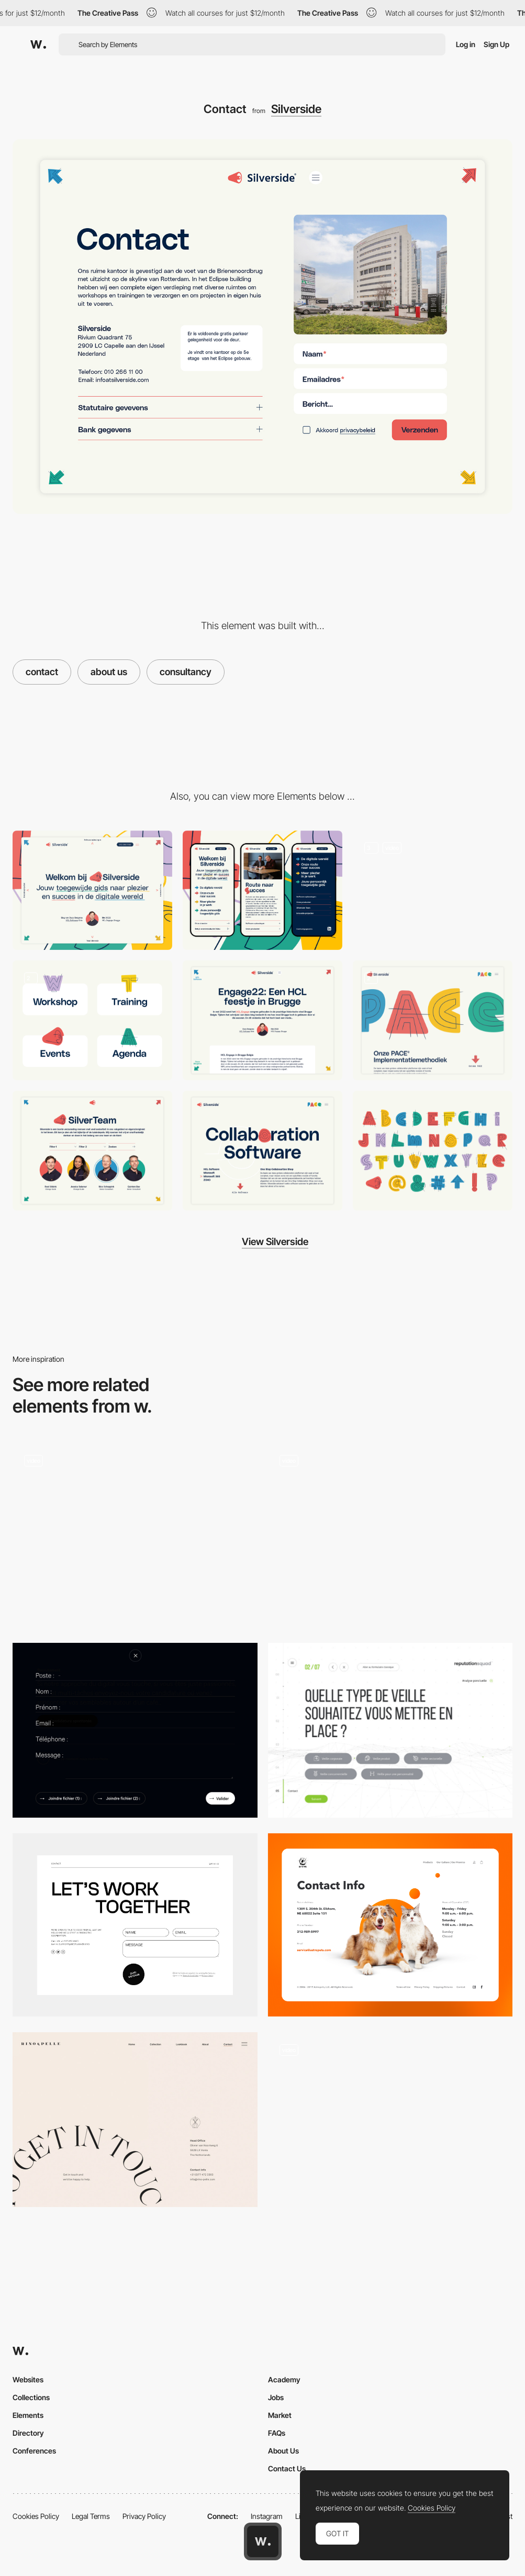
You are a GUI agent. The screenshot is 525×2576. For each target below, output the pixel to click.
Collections (31, 2397)
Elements (28, 2415)
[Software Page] (262, 1151)
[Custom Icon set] (92, 1020)
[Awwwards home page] (262, 2541)
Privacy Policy (144, 2516)
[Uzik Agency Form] (135, 1730)
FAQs (276, 2432)
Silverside (296, 109)
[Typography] (432, 1151)
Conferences (34, 2450)
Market (280, 2415)
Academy (284, 2379)
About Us (283, 2450)
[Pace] (432, 1020)
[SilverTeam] (92, 1151)
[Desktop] (92, 890)
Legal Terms (91, 2516)
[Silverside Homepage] (432, 890)
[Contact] (135, 1925)
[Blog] (262, 1020)
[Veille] (390, 1730)
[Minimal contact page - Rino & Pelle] (135, 2119)
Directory (28, 2432)
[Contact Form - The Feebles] (390, 2119)
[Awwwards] (38, 44)
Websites (28, 2379)
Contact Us (287, 2468)
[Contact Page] (390, 1925)
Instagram (267, 2516)
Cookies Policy (36, 2516)
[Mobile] (262, 890)
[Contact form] (135, 1535)
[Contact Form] (390, 1535)
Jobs (276, 2397)
